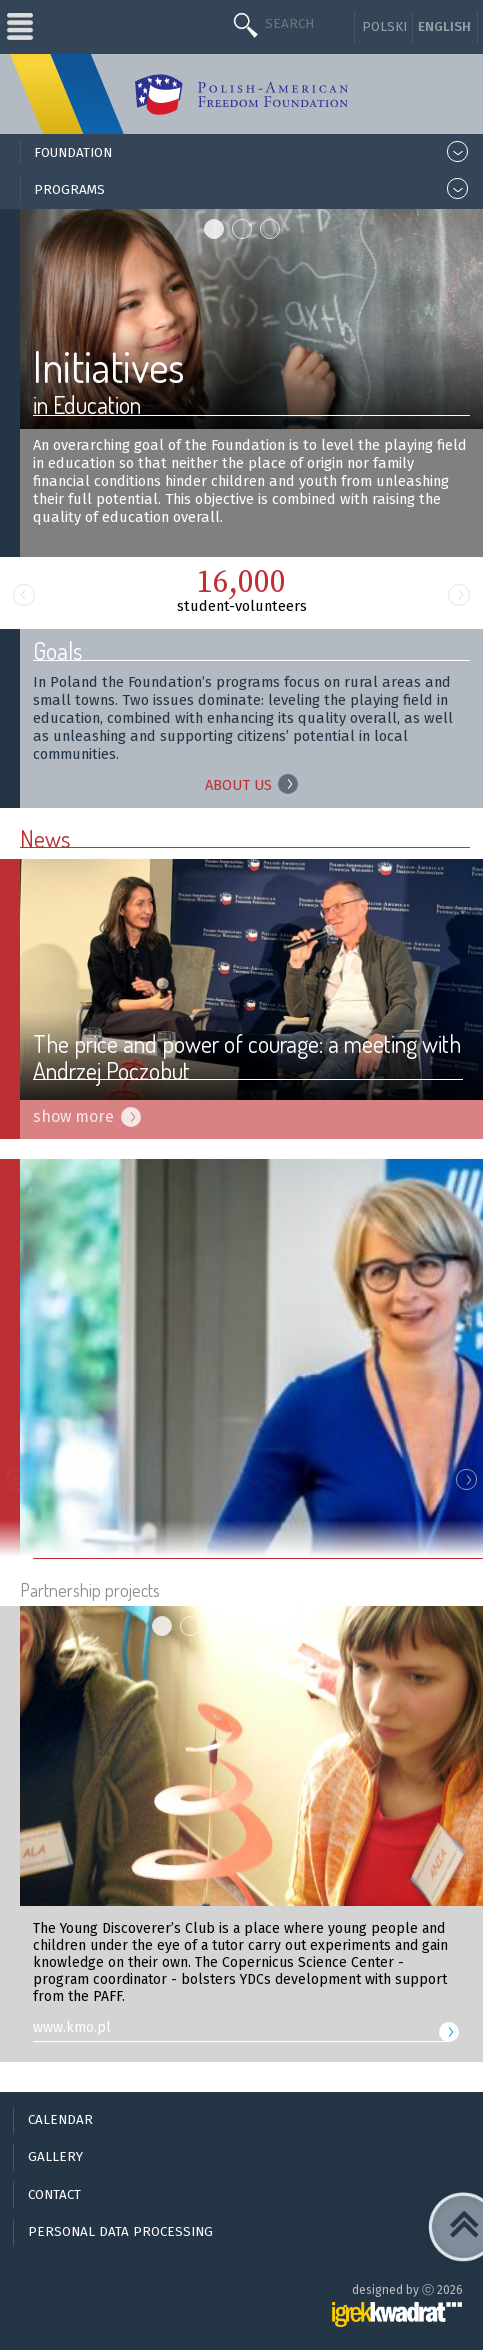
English (444, 27)
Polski (384, 27)
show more (73, 1116)
